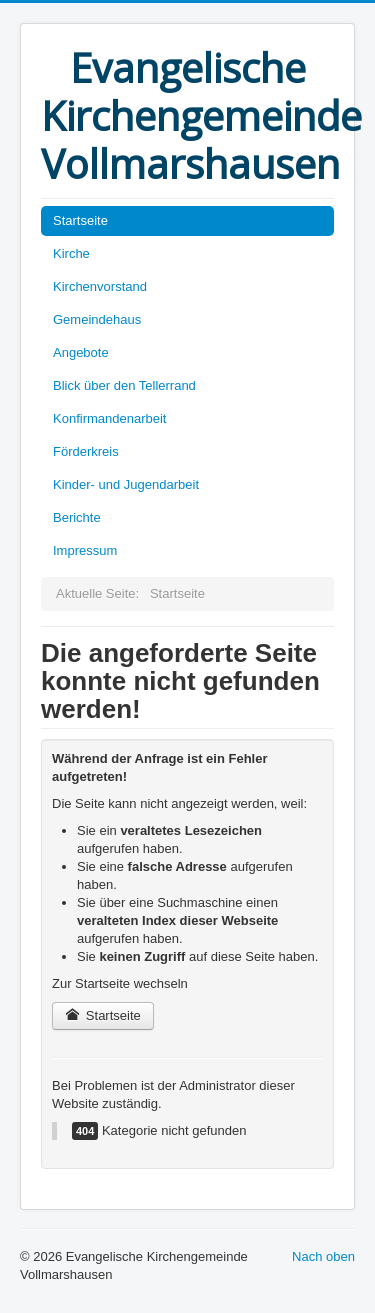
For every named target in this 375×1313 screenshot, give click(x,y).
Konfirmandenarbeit (109, 418)
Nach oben (323, 1256)
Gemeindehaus (97, 319)
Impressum (85, 550)
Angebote (81, 352)
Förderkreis (86, 451)
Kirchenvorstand (100, 286)
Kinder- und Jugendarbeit (126, 484)
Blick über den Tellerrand (124, 385)
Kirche (71, 253)
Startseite (80, 220)
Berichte (77, 517)
